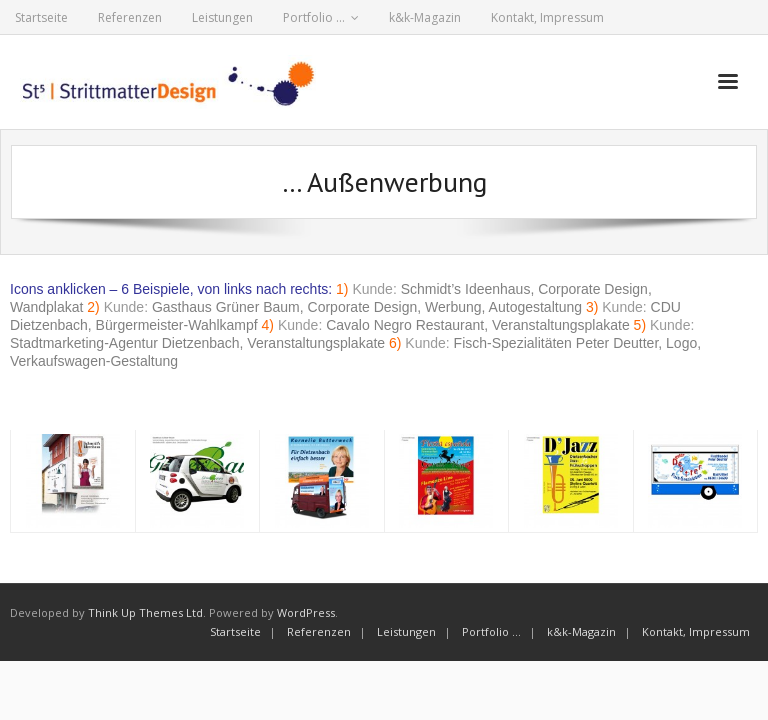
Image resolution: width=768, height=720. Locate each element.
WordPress (306, 612)
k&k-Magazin (425, 17)
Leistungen (222, 17)
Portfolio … (314, 17)
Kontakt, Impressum (547, 17)
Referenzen (130, 17)
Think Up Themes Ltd (145, 612)
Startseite (41, 17)
